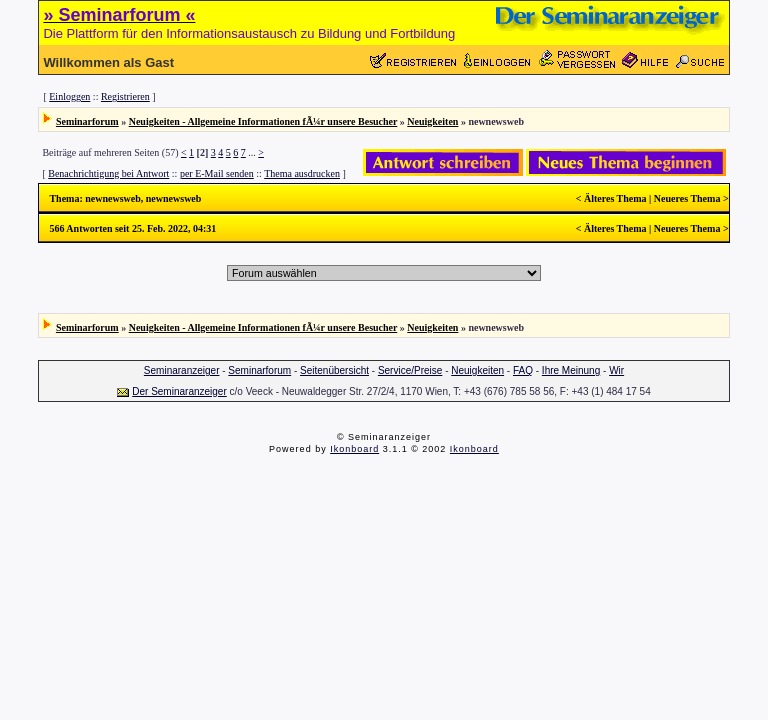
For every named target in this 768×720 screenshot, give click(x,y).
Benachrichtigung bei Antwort (108, 173)
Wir (616, 370)
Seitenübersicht (334, 370)
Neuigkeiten (432, 121)
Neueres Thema (687, 198)
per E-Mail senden (217, 173)
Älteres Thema (615, 198)
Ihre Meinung (571, 370)
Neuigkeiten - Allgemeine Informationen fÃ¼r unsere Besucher (263, 121)
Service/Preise (410, 370)
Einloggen (69, 96)
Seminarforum (87, 121)
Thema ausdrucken (302, 173)
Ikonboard (354, 449)
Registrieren (125, 96)
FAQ (523, 370)
